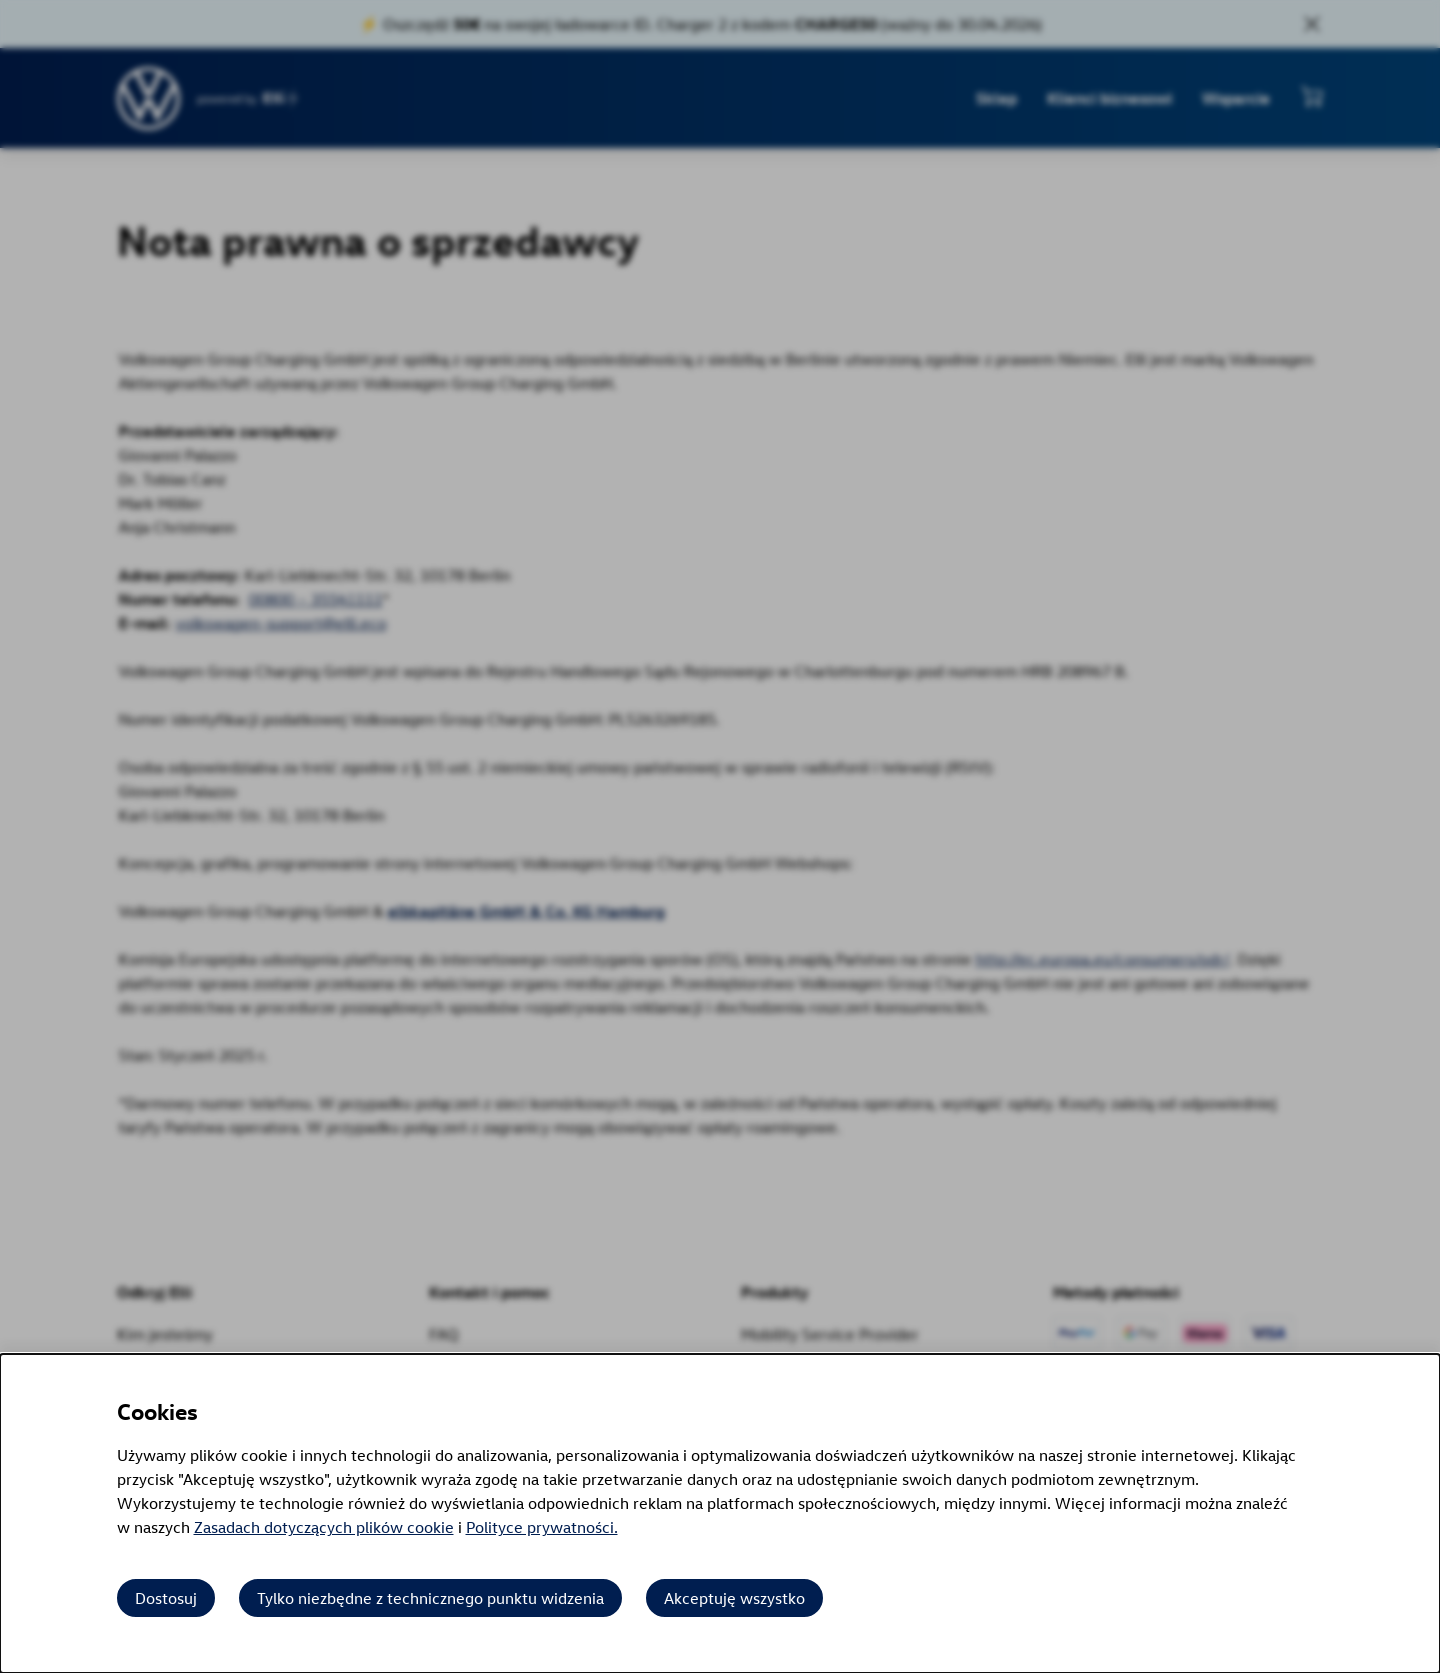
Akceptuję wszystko (734, 1598)
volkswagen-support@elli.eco (277, 623)
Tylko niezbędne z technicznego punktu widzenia (430, 1598)
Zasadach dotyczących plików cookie (324, 1527)
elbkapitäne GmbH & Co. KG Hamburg (522, 911)
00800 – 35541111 (312, 599)
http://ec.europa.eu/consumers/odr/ (1099, 959)
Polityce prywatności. (542, 1527)
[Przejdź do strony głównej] (149, 98)
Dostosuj (166, 1598)
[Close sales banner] (1312, 24)
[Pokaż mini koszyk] (1312, 96)
